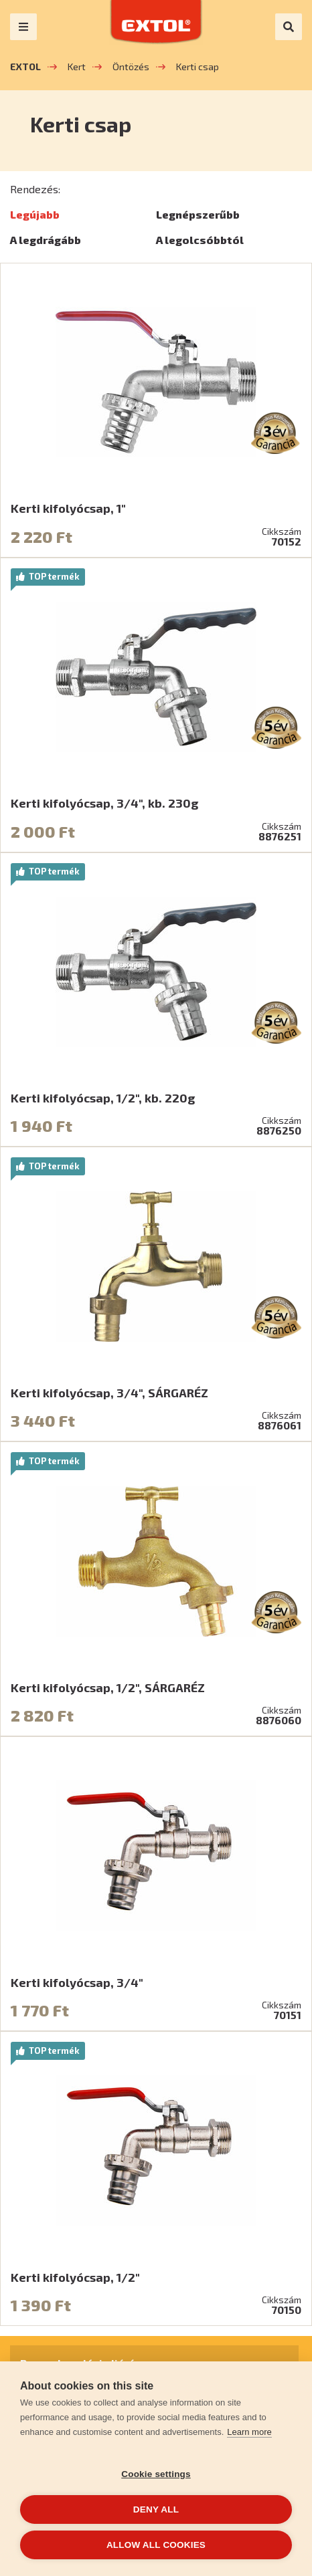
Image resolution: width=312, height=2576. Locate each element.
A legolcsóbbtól (200, 239)
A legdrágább (45, 239)
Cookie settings (156, 2474)
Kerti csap (197, 66)
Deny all (156, 2509)
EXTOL (25, 66)
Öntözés (130, 66)
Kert (77, 66)
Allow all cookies (156, 2545)
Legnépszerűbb (198, 214)
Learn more (249, 2432)
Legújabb (35, 214)
